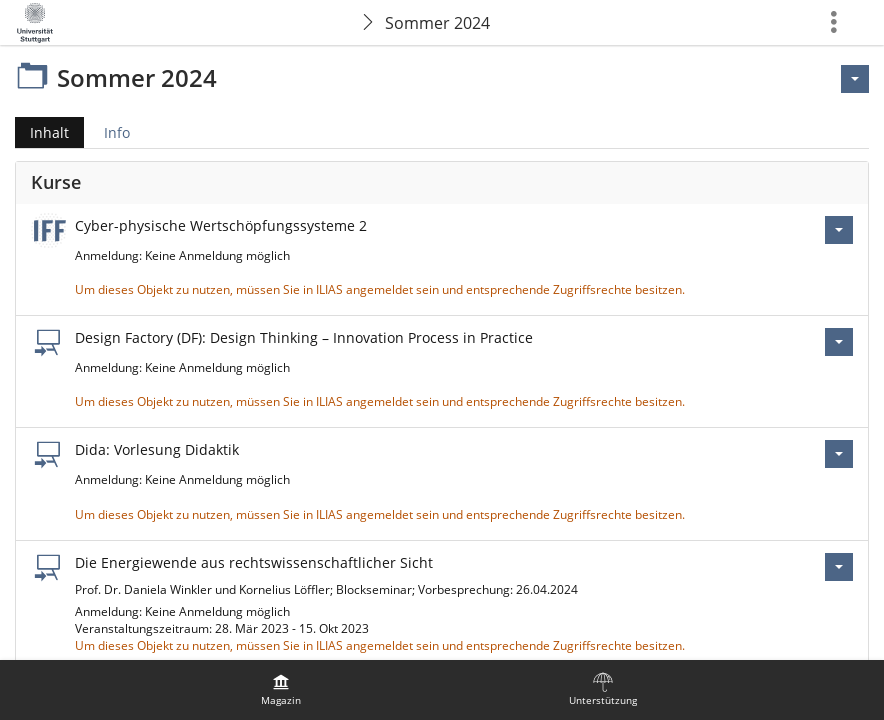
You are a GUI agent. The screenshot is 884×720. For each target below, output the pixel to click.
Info (117, 132)
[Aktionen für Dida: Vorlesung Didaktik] (839, 454)
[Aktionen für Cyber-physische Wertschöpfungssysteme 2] (839, 230)
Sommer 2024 (437, 23)
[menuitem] (281, 690)
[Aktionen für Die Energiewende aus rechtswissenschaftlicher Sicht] (839, 567)
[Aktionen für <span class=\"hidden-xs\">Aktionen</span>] (855, 79)
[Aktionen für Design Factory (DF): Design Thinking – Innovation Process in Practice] (839, 342)
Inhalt (42, 132)
